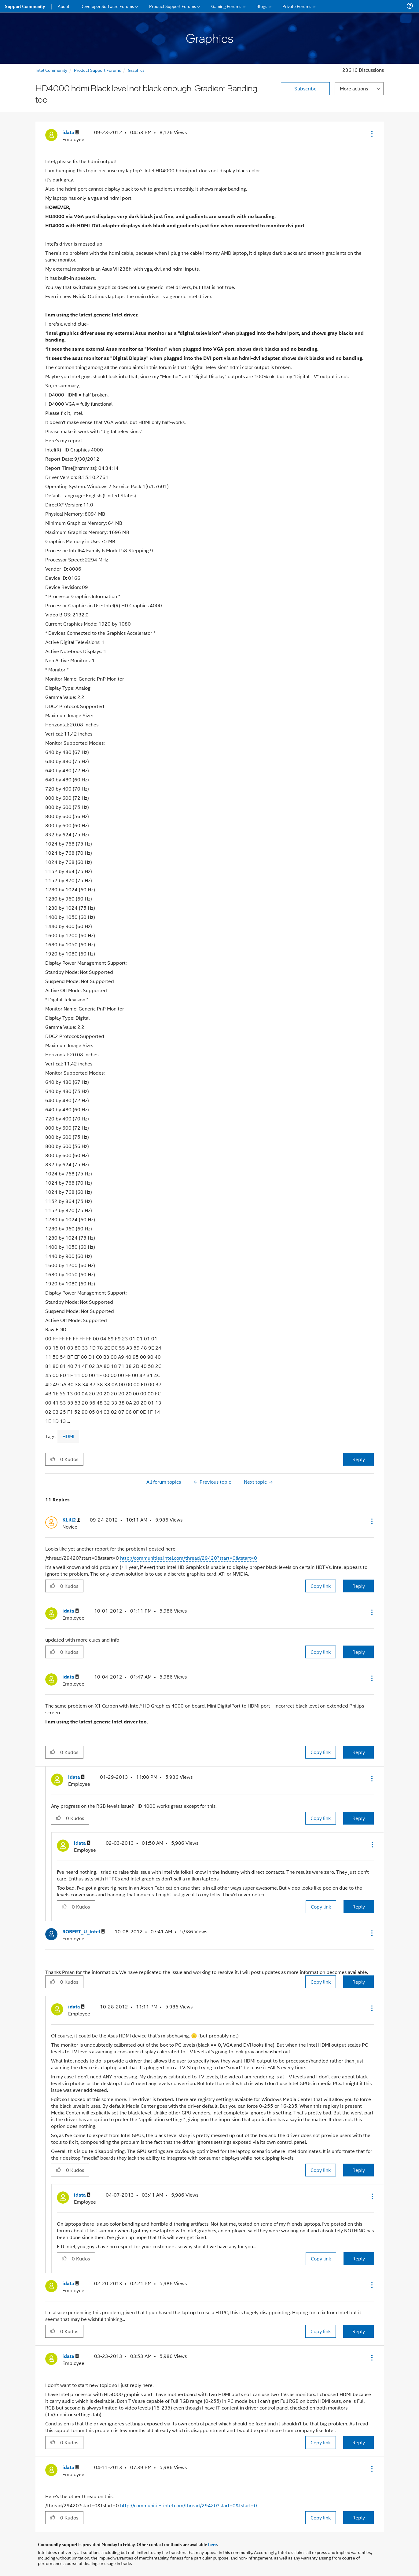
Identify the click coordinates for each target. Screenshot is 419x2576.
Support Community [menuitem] (25, 6)
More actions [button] (354, 88)
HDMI (68, 1436)
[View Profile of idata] (70, 132)
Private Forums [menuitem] (296, 6)
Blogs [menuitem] (261, 6)
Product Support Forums (97, 70)
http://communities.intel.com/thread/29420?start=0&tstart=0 (188, 1557)
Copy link (321, 1585)
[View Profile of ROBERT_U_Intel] (83, 1931)
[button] (371, 134)
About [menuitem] (63, 6)
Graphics (136, 70)
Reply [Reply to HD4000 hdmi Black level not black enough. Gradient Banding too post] (358, 1459)
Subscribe (305, 88)
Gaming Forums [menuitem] (226, 6)
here (212, 2544)
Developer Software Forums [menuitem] (107, 6)
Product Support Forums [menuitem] (172, 6)
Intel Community (51, 70)
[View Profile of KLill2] (71, 1519)
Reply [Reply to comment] (358, 1585)
